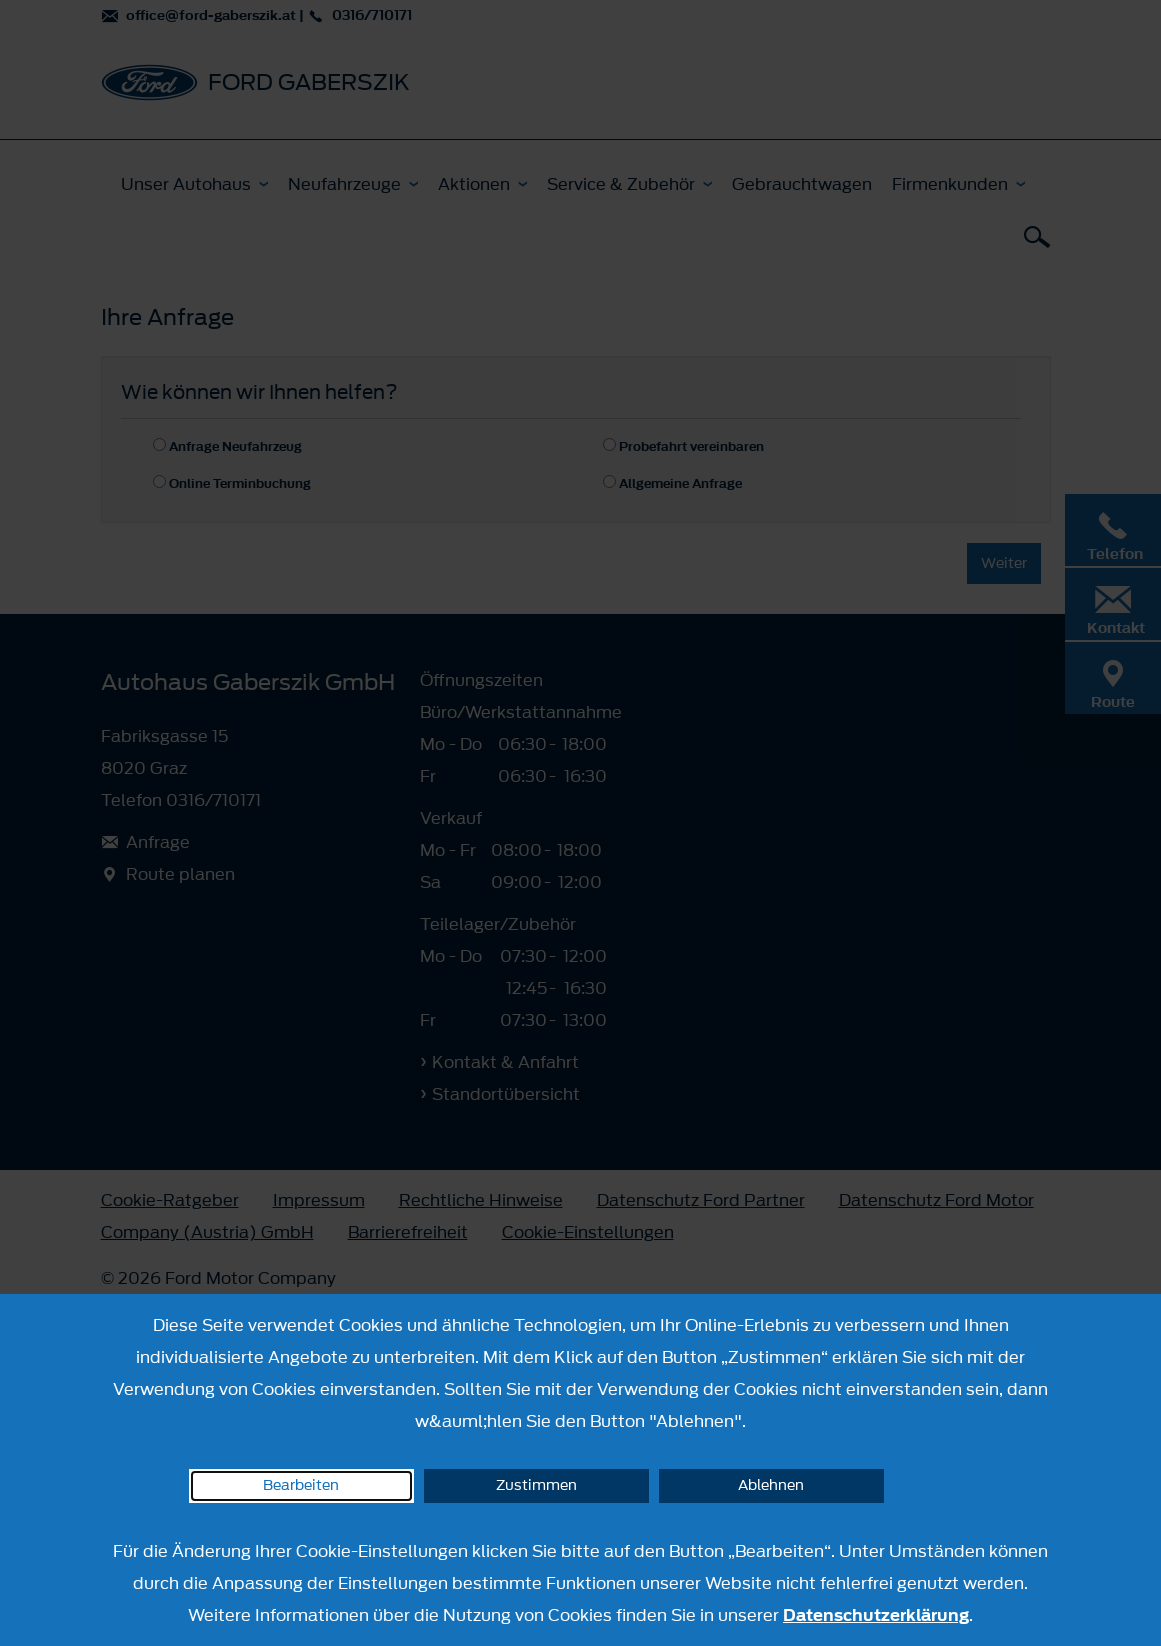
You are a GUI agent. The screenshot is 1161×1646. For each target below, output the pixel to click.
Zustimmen (536, 1485)
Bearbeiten (301, 1485)
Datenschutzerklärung (876, 1615)
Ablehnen (771, 1485)
